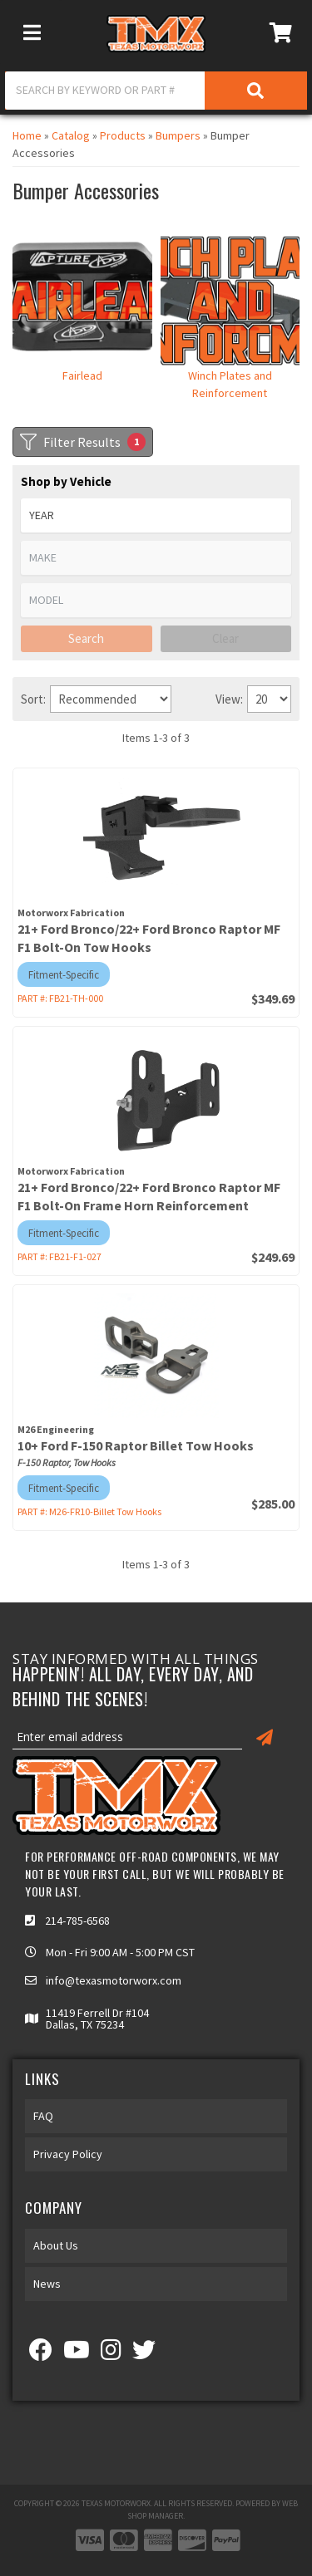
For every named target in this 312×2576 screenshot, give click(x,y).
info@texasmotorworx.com (113, 1980)
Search (86, 638)
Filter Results (83, 442)
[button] (156, 90)
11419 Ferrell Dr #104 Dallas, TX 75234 (97, 2018)
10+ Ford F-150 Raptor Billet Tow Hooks (135, 1445)
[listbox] (156, 515)
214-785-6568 (77, 1920)
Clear (225, 638)
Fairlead (82, 375)
